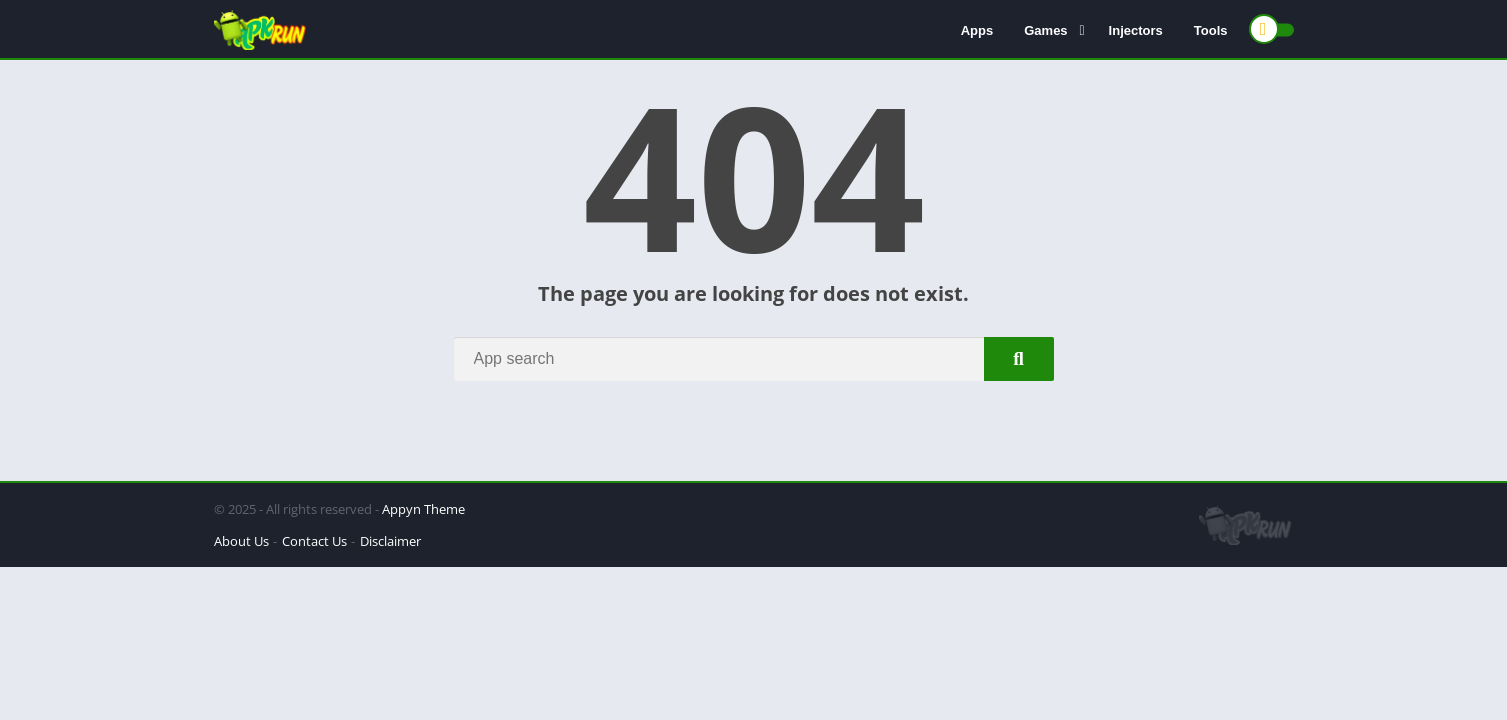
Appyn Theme (423, 509)
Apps (977, 30)
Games (1045, 30)
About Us (241, 541)
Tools (1211, 30)
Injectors (1136, 30)
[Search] (754, 359)
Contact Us (314, 541)
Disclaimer (390, 541)
